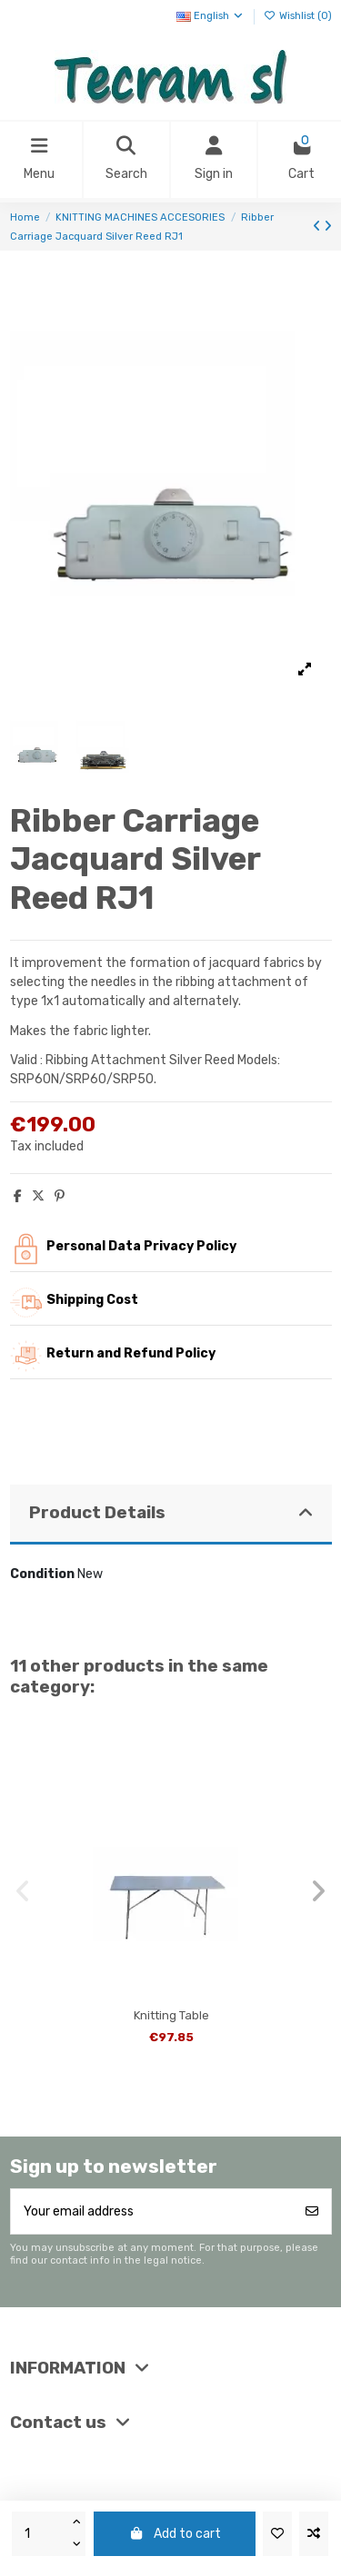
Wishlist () (298, 16)
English (210, 16)
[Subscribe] (312, 2211)
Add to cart (174, 2533)
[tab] (171, 1515)
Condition (42, 1574)
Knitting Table (171, 2015)
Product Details (171, 1513)
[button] (23, 1891)
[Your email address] (152, 2211)
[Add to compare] (313, 2534)
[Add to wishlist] (277, 2534)
